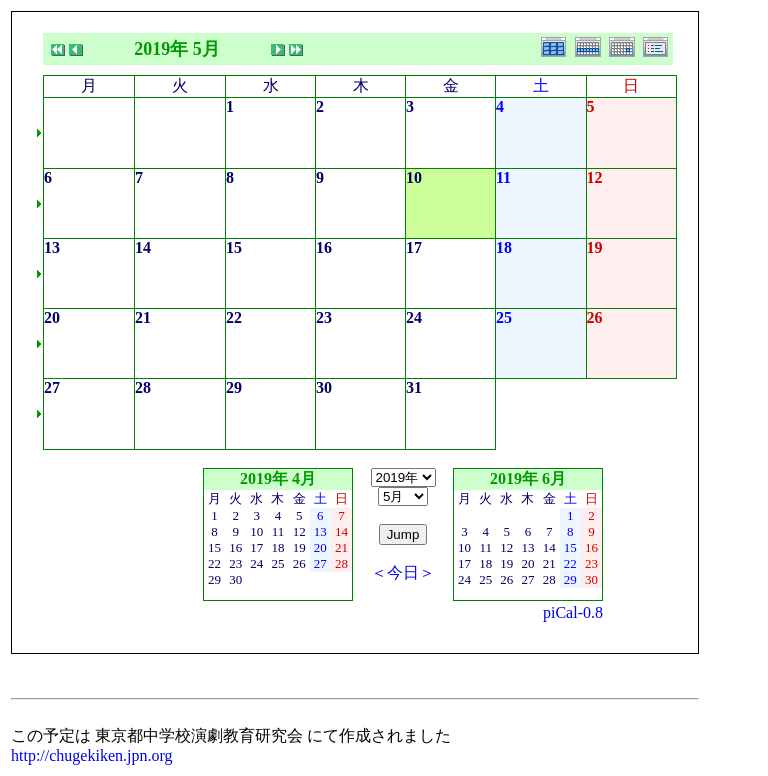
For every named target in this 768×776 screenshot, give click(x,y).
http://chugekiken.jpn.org (91, 755)
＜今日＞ (403, 572)
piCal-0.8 (573, 612)
